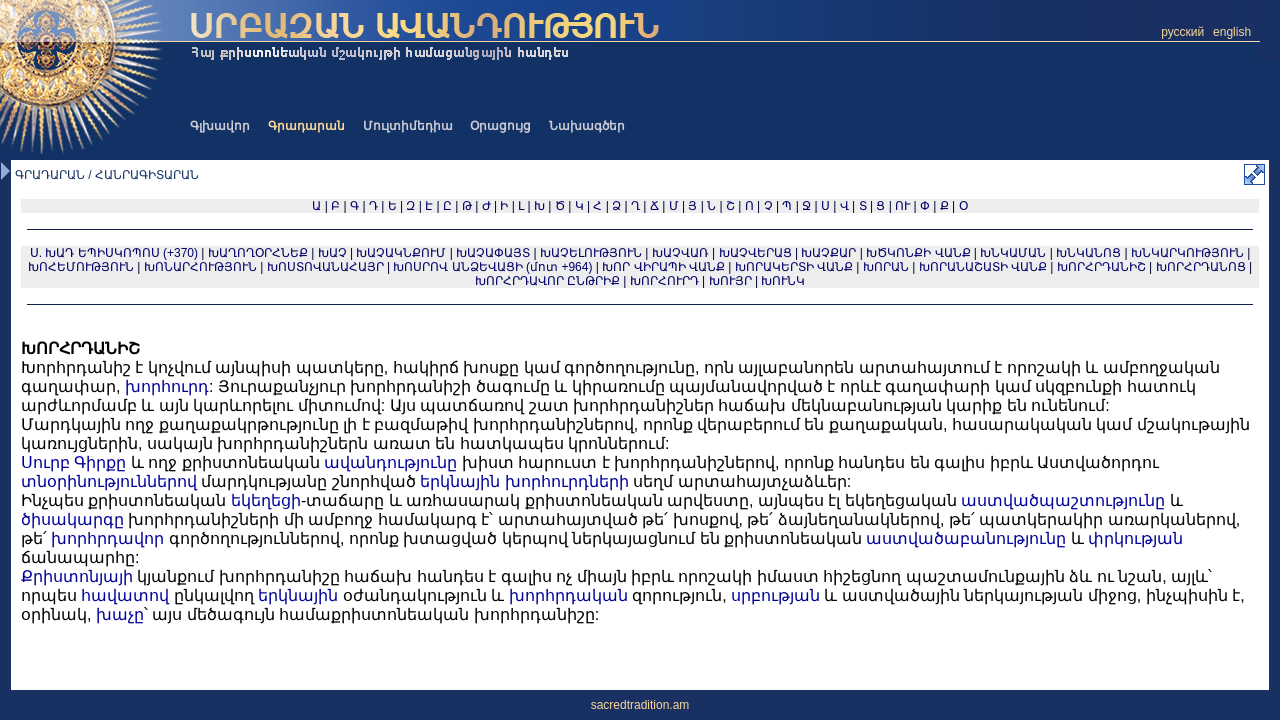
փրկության (1135, 538)
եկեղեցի (266, 500)
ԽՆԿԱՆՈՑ (1088, 253)
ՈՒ (902, 206)
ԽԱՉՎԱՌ (680, 253)
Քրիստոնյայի (77, 576)
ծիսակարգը (72, 519)
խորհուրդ (167, 386)
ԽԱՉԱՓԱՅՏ (493, 253)
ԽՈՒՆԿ (783, 281)
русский (1182, 32)
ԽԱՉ (332, 253)
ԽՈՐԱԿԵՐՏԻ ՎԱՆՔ (794, 267)
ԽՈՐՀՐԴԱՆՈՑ (1201, 267)
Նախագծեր (587, 126)
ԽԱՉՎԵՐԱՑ (755, 253)
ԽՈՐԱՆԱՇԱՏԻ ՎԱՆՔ (983, 267)
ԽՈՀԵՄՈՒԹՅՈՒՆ (81, 267)
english (1232, 32)
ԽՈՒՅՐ (730, 281)
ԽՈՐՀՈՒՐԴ (664, 281)
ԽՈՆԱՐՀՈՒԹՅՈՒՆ (200, 267)
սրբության (775, 595)
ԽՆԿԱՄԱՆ (1013, 253)
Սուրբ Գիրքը (73, 462)
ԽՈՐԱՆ (886, 267)
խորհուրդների (567, 481)
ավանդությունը (390, 462)
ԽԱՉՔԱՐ (828, 253)
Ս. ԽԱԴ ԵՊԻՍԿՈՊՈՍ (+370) (114, 253)
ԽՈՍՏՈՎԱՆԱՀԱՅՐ (325, 267)
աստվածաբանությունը (966, 538)
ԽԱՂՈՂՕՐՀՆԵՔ (258, 253)
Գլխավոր (220, 126)
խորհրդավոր (107, 538)
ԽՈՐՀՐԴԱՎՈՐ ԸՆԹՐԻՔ (547, 281)
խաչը (120, 614)
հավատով (125, 595)
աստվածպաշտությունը (1063, 500)
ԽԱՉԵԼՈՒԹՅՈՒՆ (591, 253)
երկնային (460, 481)
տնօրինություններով (109, 481)
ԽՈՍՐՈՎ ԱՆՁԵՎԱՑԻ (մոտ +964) (494, 267)
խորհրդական (568, 595)
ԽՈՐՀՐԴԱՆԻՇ (1101, 267)
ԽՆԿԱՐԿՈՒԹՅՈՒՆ (1187, 253)
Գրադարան (306, 126)
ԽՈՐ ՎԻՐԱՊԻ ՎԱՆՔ (663, 267)
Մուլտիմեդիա (408, 126)
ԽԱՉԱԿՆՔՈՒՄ (401, 253)
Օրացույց (500, 126)
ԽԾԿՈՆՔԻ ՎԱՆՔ (918, 253)
